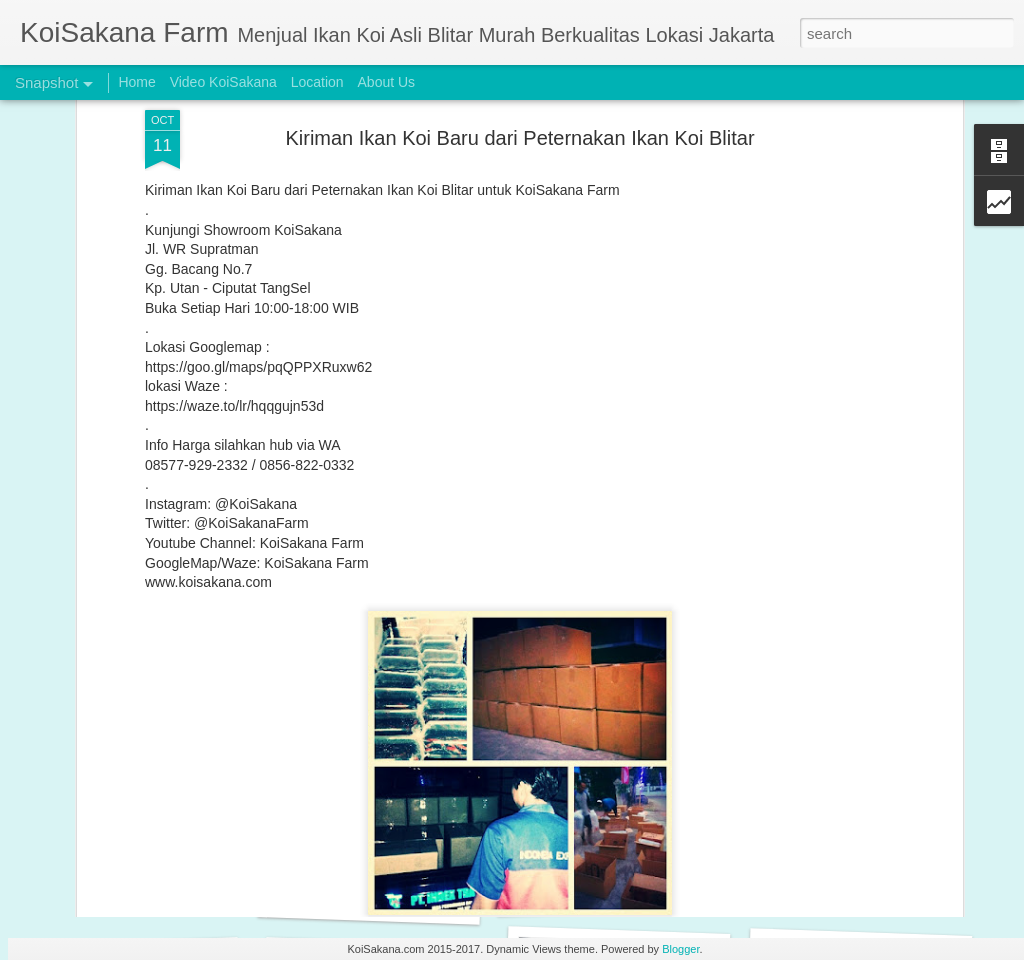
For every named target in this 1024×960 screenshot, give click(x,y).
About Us (387, 82)
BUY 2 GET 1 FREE (850, 888)
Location (317, 82)
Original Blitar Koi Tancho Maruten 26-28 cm (179, 887)
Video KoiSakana (223, 82)
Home (136, 82)
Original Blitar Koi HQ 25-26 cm (376, 899)
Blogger (680, 949)
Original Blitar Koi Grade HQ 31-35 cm (635, 889)
